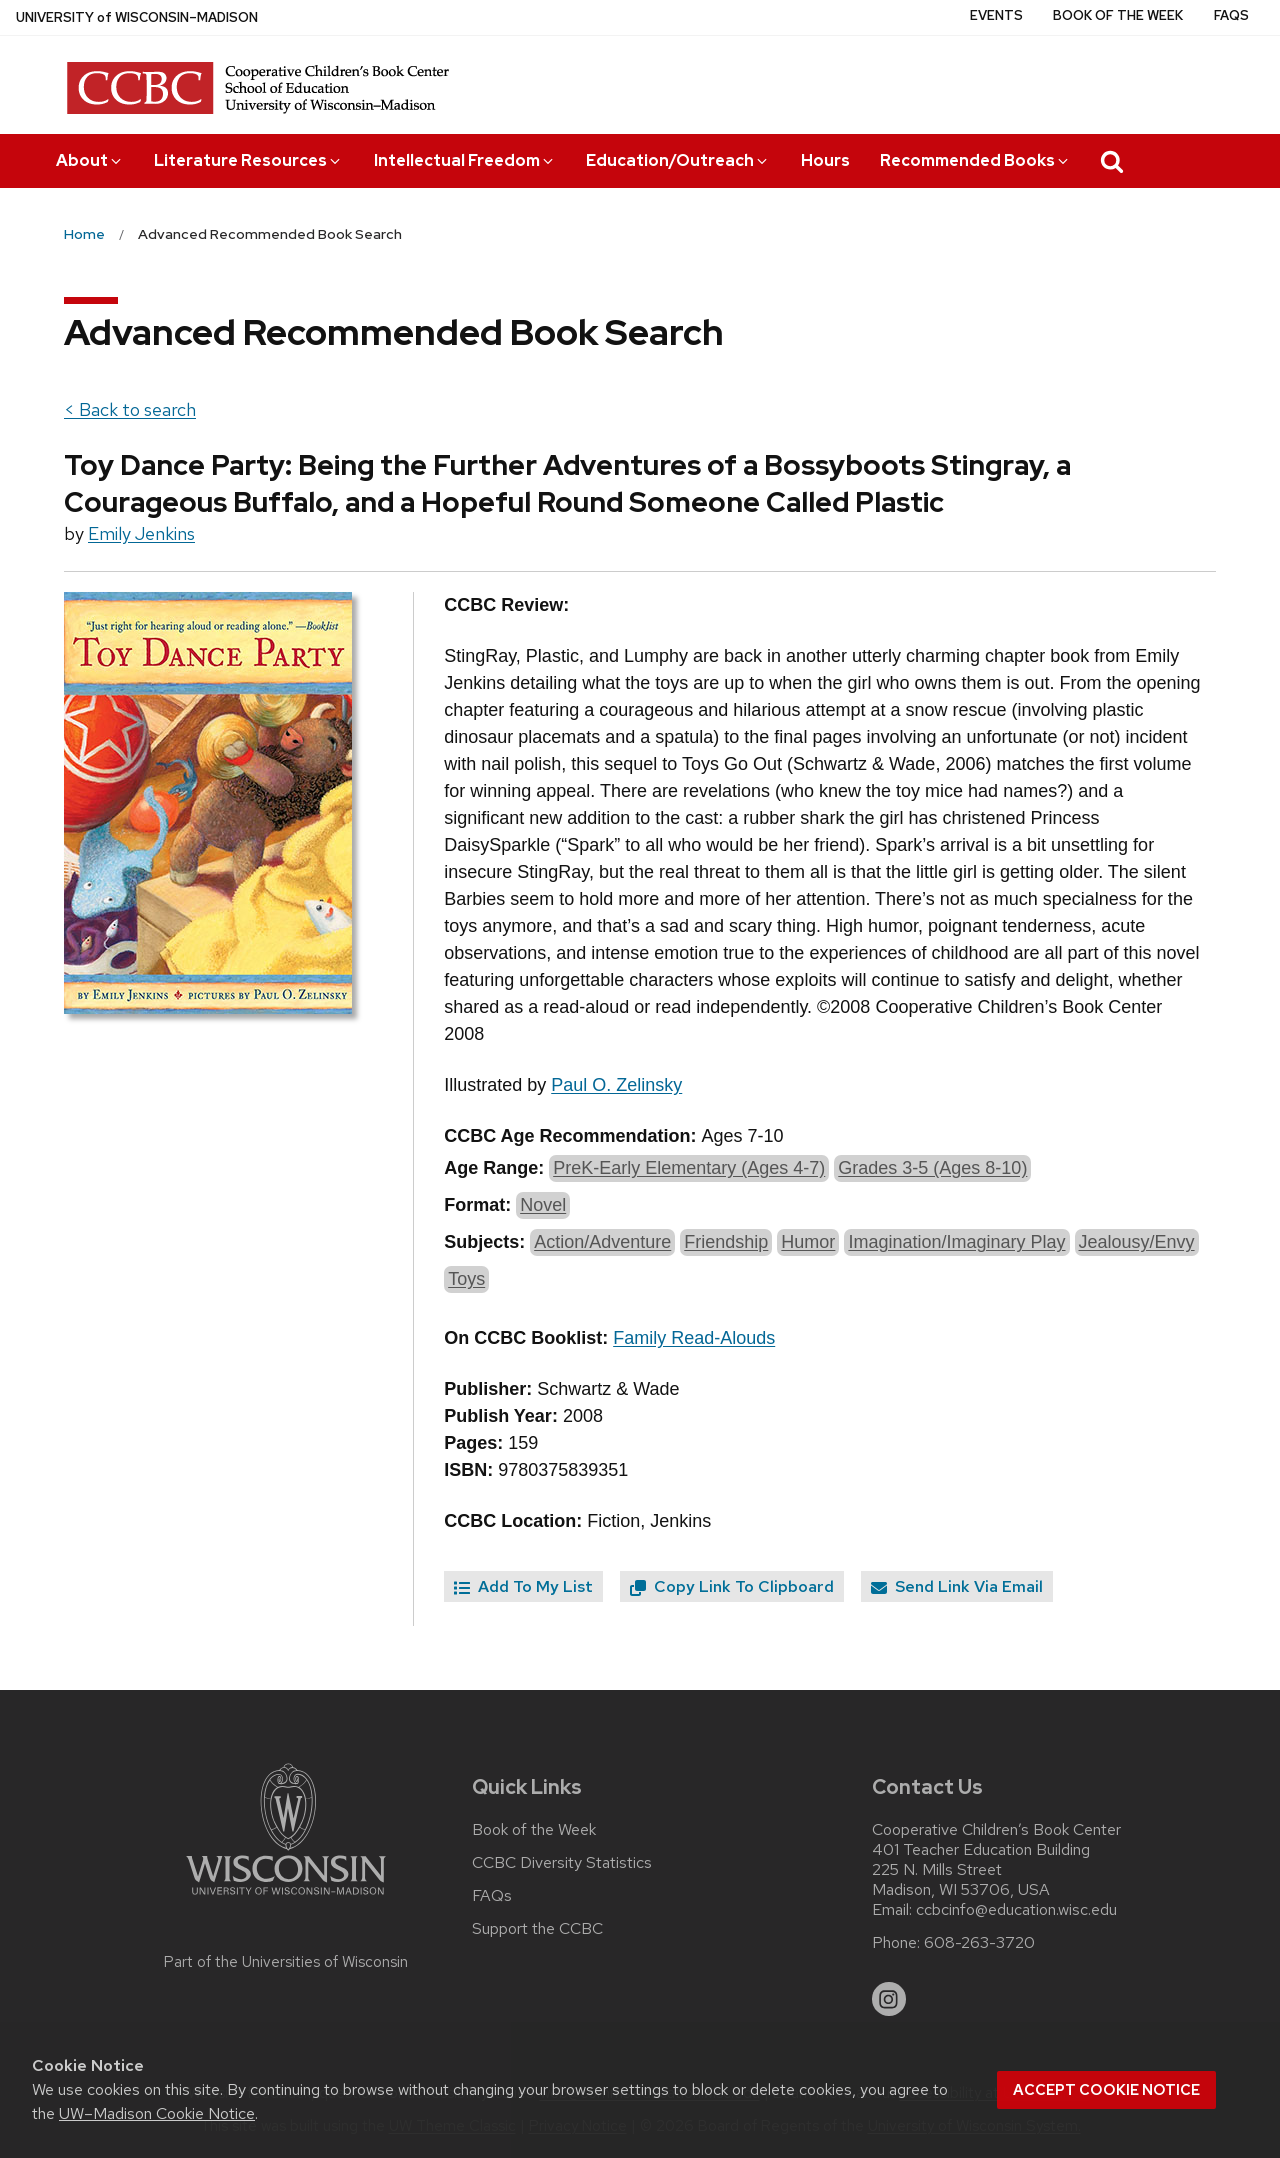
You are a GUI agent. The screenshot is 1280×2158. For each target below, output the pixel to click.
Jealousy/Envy (1137, 1242)
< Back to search (130, 409)
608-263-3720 (979, 1943)
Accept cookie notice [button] (1106, 2090)
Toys (466, 1279)
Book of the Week (1118, 15)
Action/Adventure (602, 1242)
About (90, 160)
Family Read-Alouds (694, 1338)
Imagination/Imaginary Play (956, 1242)
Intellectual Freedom (465, 160)
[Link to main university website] (286, 1898)
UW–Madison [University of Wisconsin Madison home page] (137, 17)
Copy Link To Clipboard (732, 1586)
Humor (808, 1242)
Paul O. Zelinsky (616, 1085)
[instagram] (889, 1999)
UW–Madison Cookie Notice (157, 2113)
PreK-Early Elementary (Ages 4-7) (689, 1168)
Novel (543, 1205)
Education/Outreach (678, 160)
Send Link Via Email (957, 1586)
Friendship (726, 1242)
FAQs (1231, 15)
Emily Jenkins (141, 533)
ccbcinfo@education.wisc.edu (1016, 1910)
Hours (825, 160)
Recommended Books (975, 160)
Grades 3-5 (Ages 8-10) (932, 1168)
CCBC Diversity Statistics (562, 1863)
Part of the (286, 1962)
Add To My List (523, 1586)
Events (996, 15)
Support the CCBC (537, 1929)
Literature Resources (248, 160)
